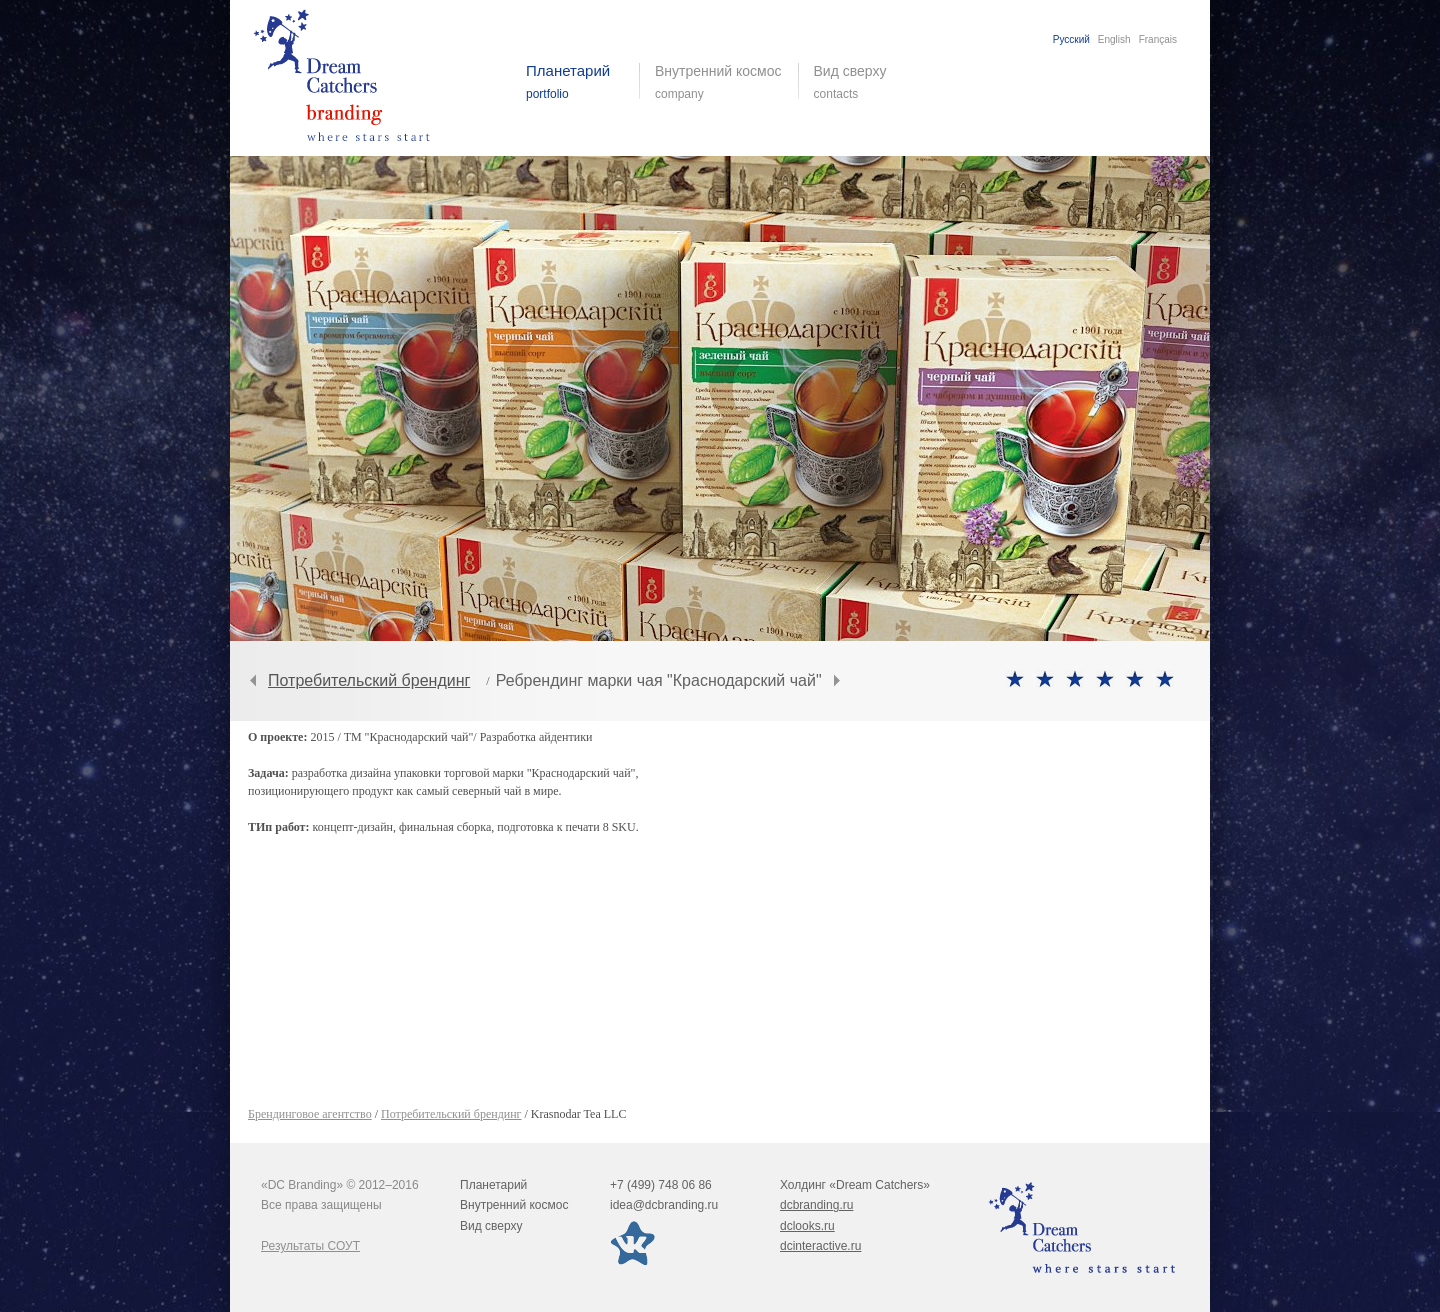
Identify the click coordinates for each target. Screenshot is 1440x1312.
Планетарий (493, 1185)
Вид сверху (862, 82)
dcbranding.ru (816, 1205)
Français (1158, 39)
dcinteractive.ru (820, 1246)
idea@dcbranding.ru (664, 1205)
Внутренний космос (514, 1205)
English (1114, 39)
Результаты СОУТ (310, 1246)
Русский (1071, 39)
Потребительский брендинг (369, 680)
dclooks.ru (807, 1226)
